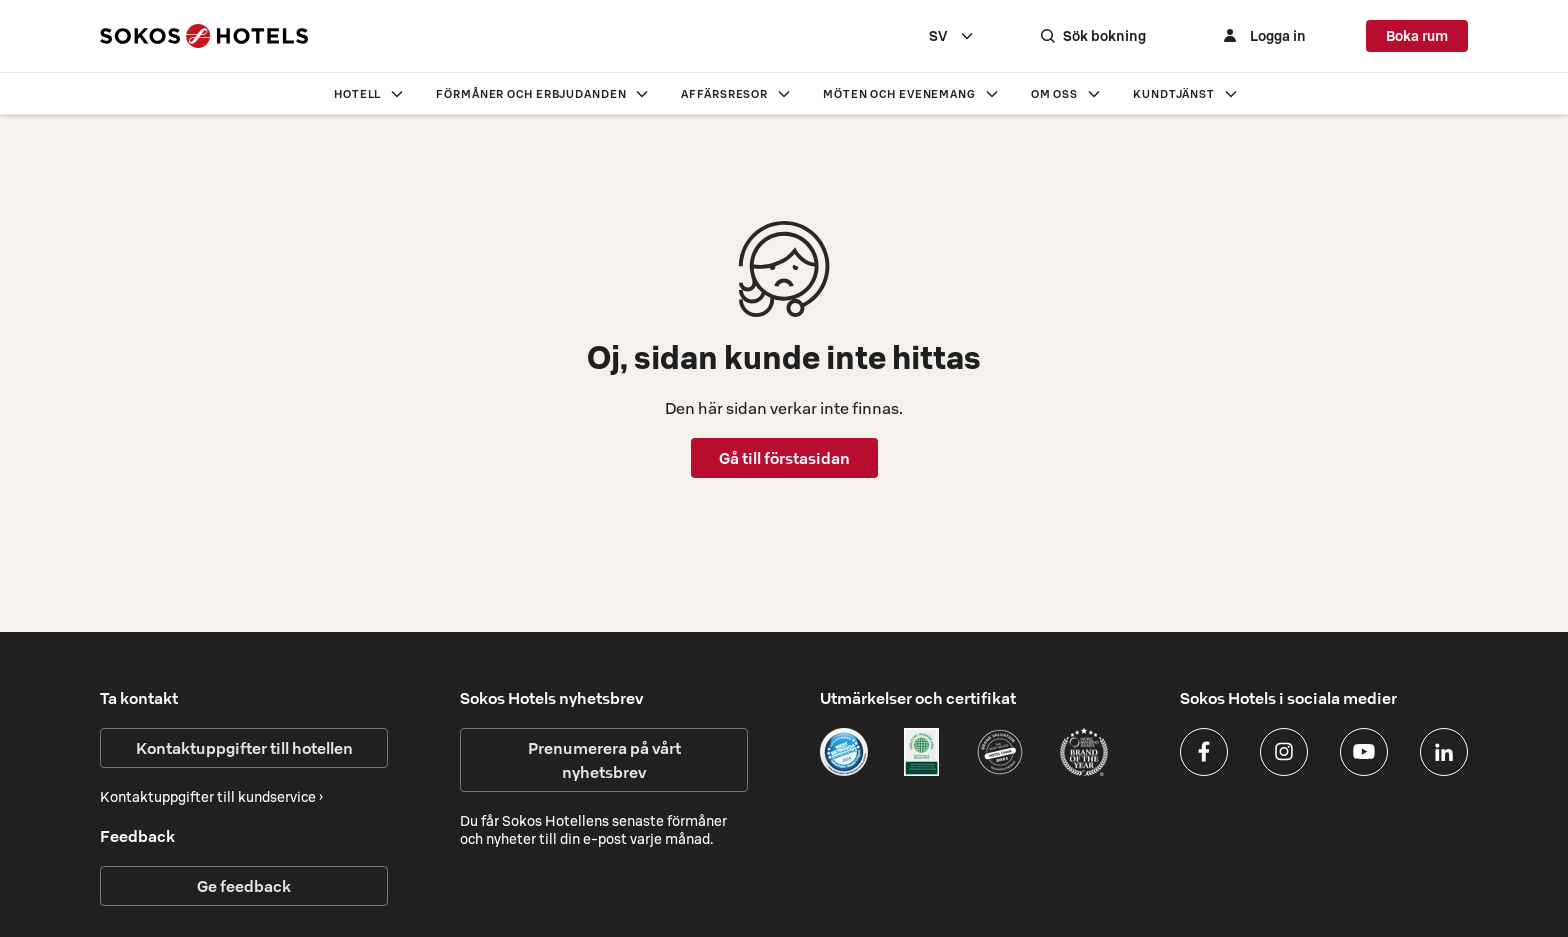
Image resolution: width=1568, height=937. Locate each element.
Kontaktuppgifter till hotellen (244, 748)
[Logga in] (1262, 36)
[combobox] (952, 36)
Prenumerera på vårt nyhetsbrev (604, 760)
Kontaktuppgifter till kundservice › (211, 797)
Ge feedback (244, 886)
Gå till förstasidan (784, 458)
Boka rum (1417, 36)
